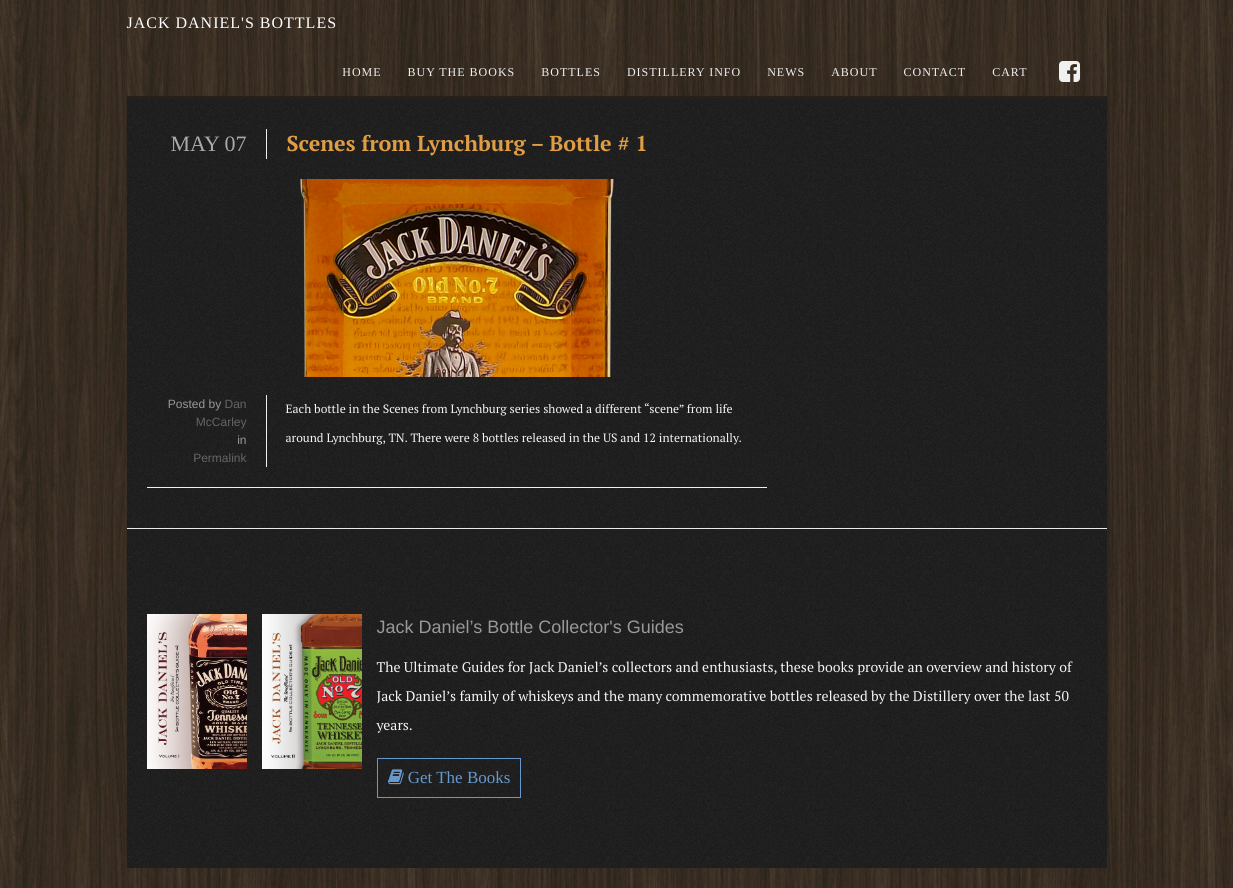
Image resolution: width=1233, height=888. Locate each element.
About (854, 72)
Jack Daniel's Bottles (232, 23)
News (786, 72)
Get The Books (449, 777)
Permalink (219, 458)
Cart (1009, 72)
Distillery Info (684, 72)
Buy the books (462, 72)
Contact (934, 72)
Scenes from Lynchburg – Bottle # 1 (471, 143)
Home (361, 72)
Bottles (571, 72)
